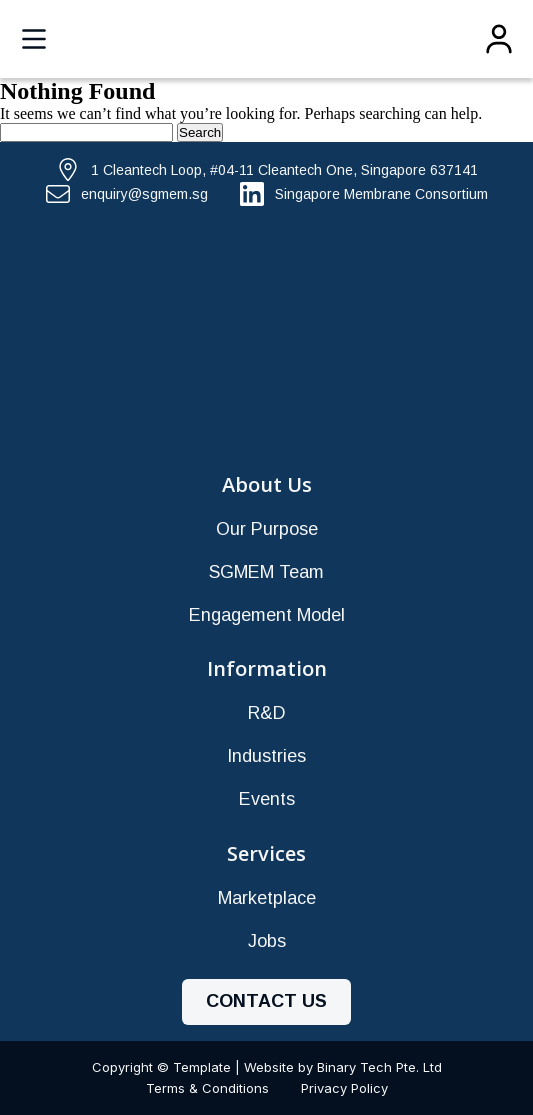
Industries (266, 756)
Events (267, 799)
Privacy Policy (344, 1088)
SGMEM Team (266, 572)
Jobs (267, 941)
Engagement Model (267, 615)
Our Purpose (267, 529)
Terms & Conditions (207, 1088)
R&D (267, 713)
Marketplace (267, 898)
